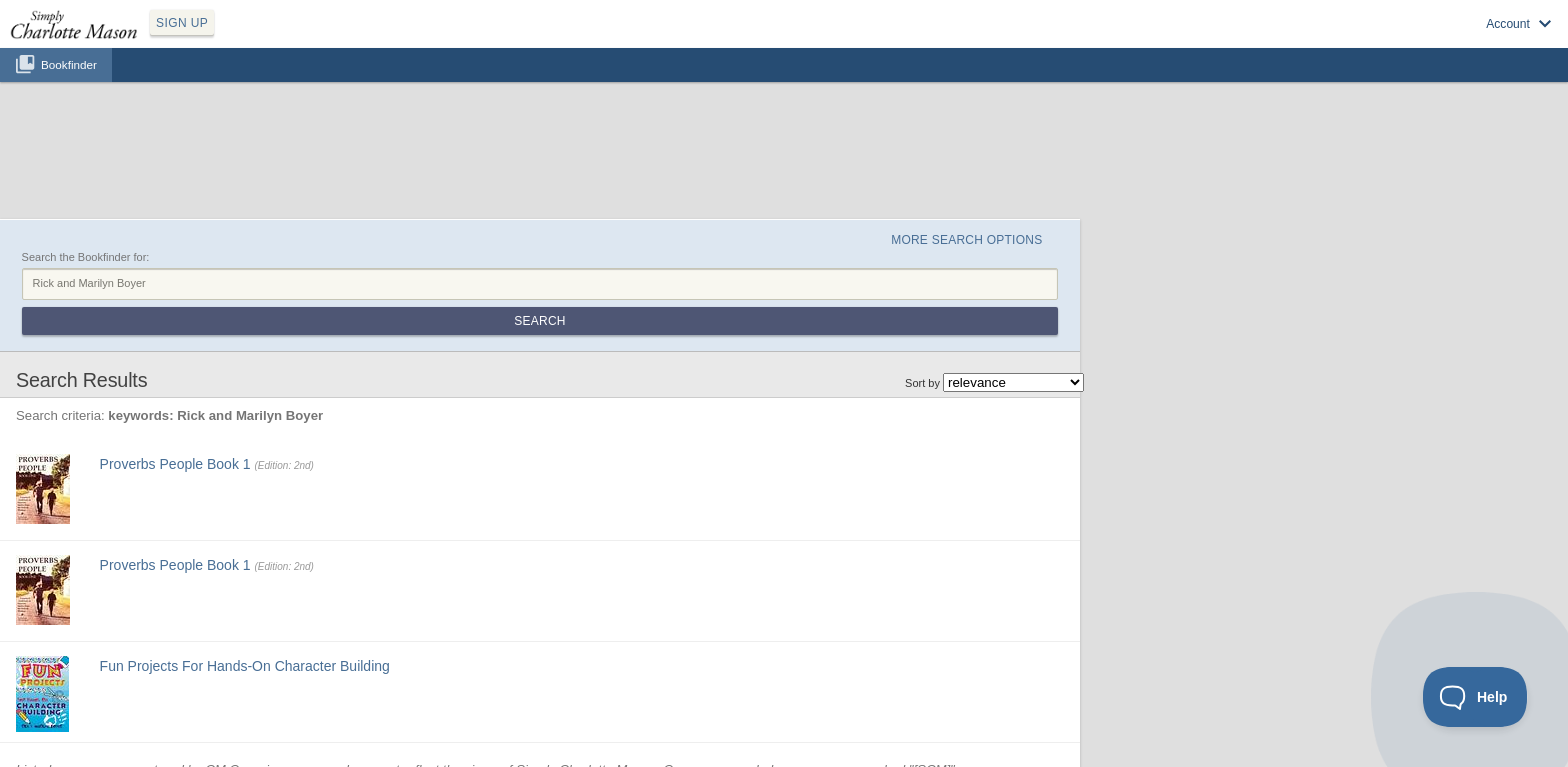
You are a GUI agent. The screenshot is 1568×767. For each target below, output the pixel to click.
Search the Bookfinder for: (86, 257)
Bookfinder (69, 64)
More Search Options (966, 240)
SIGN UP (182, 23)
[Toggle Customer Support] (1475, 697)
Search (539, 321)
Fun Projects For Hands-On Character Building (245, 666)
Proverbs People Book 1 (175, 464)
